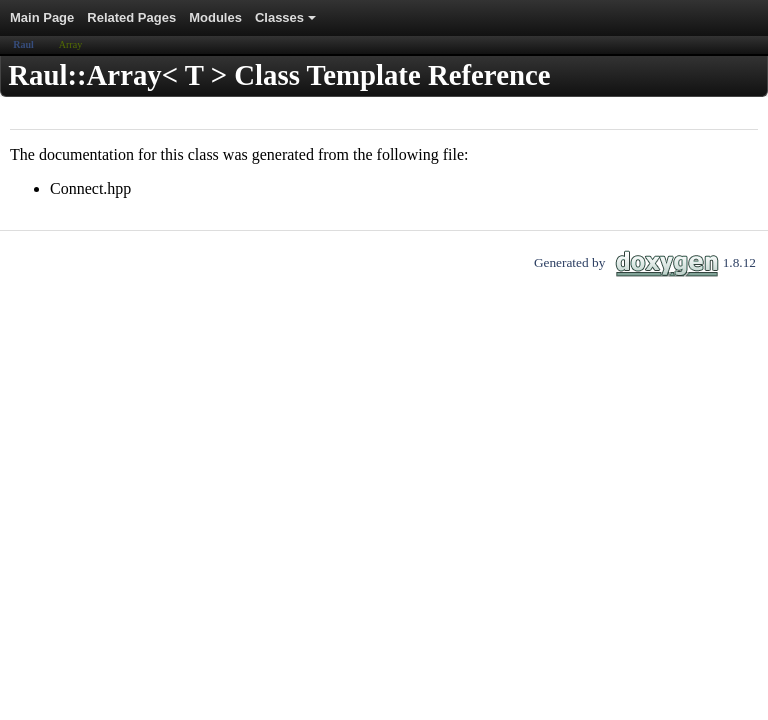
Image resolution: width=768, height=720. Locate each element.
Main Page (42, 17)
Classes (287, 23)
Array (70, 44)
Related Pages (131, 17)
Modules (215, 17)
